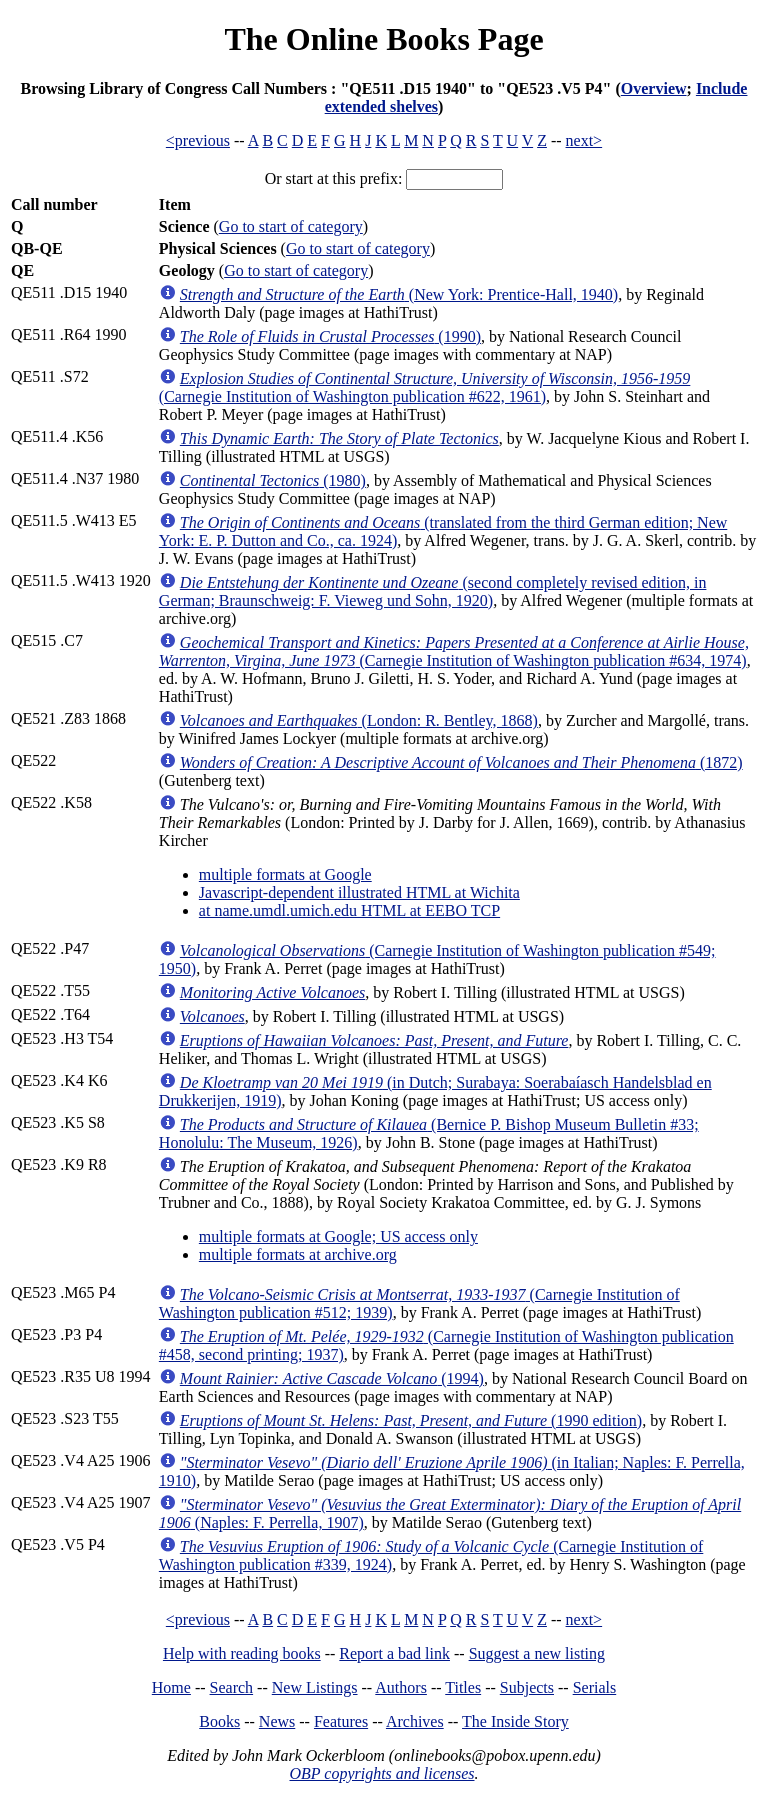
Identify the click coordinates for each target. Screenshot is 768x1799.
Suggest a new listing (537, 1653)
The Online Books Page (383, 39)
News (277, 1721)
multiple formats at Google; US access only (338, 1236)
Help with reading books (242, 1653)
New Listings (315, 1687)
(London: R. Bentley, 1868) (359, 720)
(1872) (461, 762)
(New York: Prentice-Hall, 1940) (399, 294)
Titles (463, 1687)
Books (219, 1721)
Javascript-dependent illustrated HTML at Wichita (359, 892)
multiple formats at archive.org (298, 1254)
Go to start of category (291, 226)
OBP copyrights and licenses (381, 1773)
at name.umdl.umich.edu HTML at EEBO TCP (349, 910)
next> (584, 140)
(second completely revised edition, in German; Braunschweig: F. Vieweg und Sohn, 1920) (433, 591)
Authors (401, 1687)
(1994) (332, 1378)
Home (171, 1687)
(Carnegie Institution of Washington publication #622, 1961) (424, 387)
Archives (415, 1721)
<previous (198, 140)
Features (341, 1721)
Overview (654, 88)
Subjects (527, 1687)
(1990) (330, 336)
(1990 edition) (411, 1420)
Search (232, 1687)
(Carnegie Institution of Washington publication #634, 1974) (454, 651)
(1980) (273, 480)
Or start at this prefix (331, 178)
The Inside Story (515, 1721)
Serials (595, 1687)
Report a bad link (394, 1653)
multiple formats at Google (285, 874)
